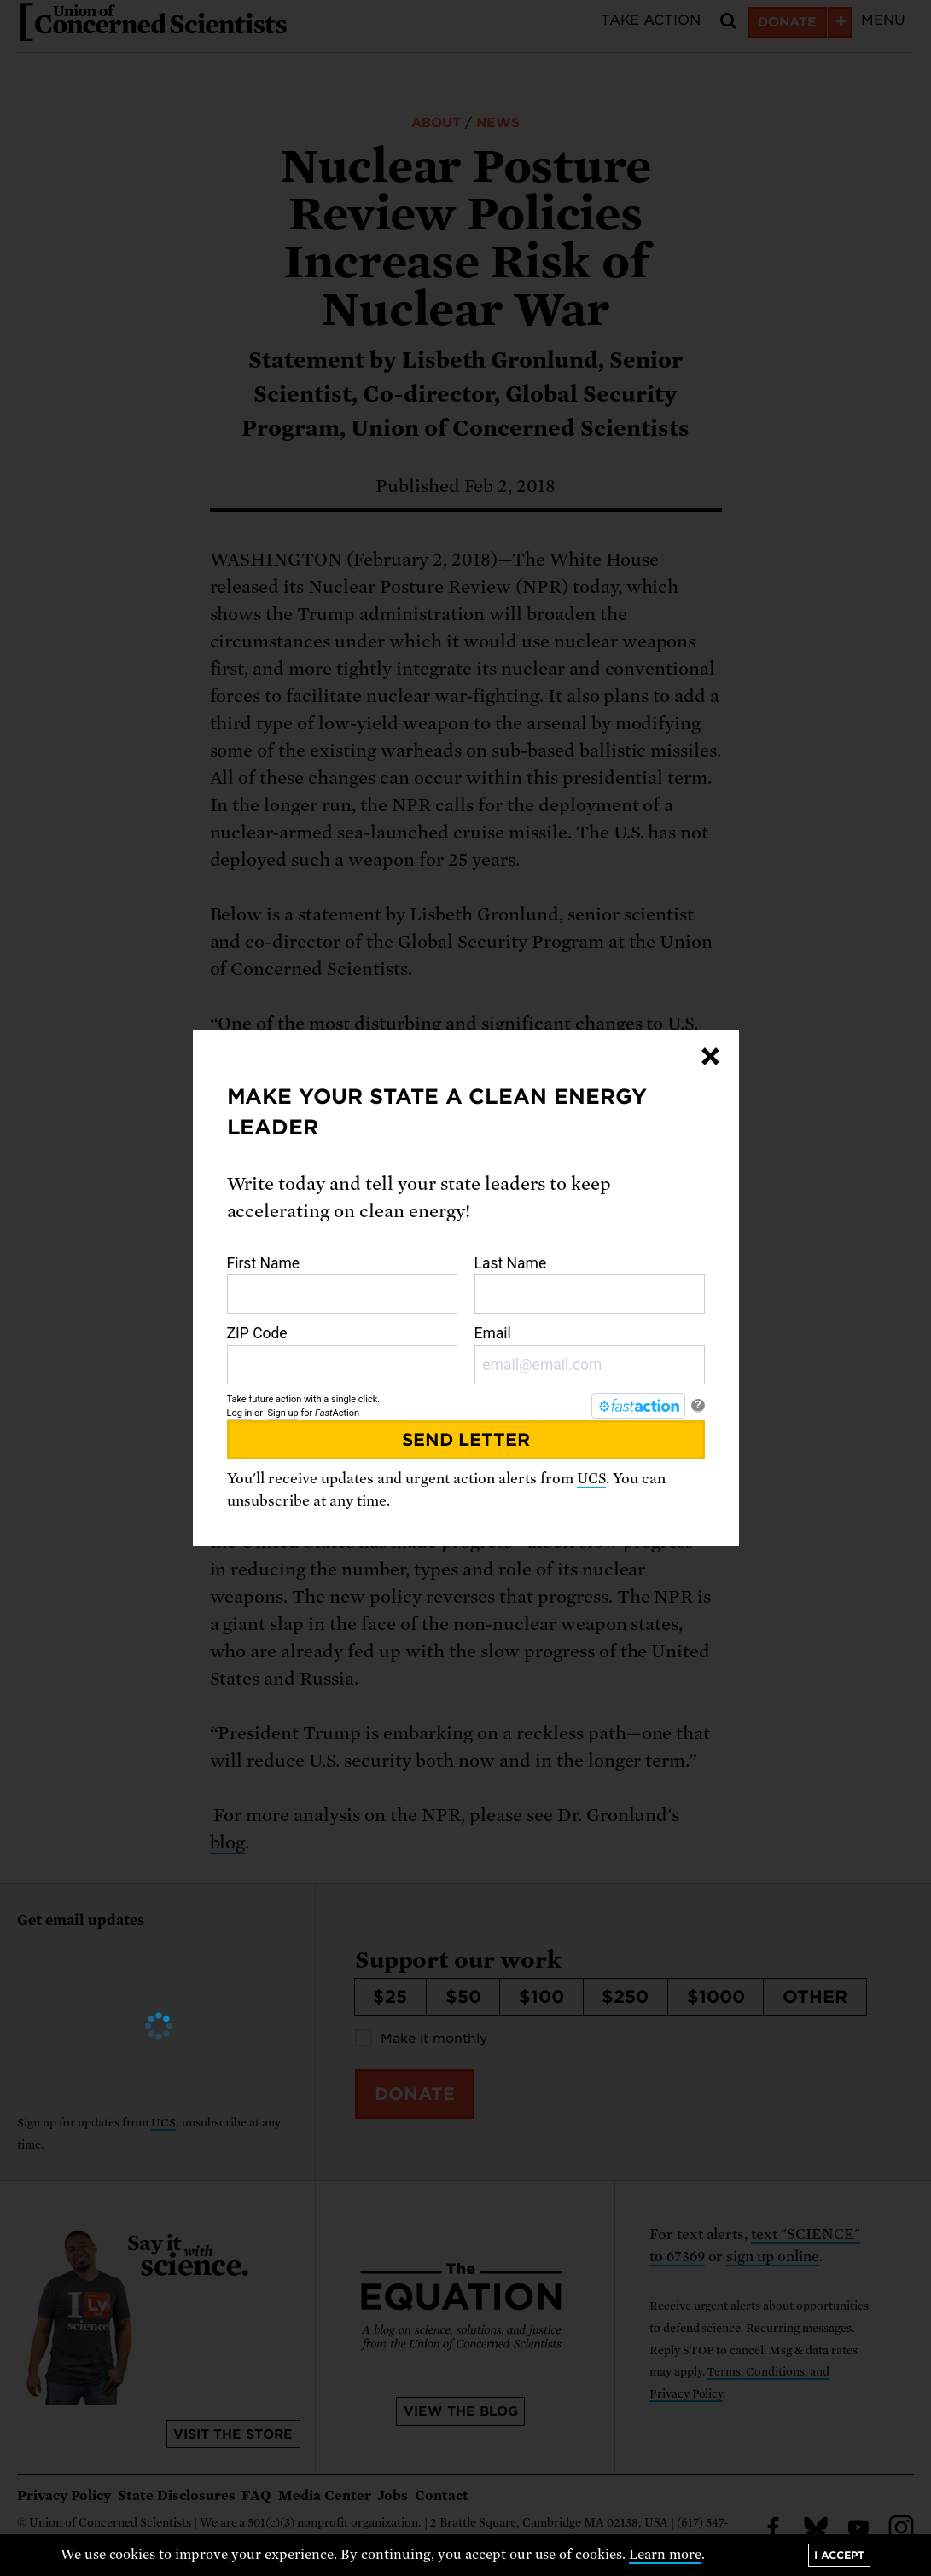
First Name (342, 1284)
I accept (839, 2555)
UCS (591, 1479)
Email (589, 1354)
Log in (240, 1413)
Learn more (665, 2554)
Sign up (282, 1413)
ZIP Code (342, 1354)
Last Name (589, 1284)
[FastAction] (638, 1406)
